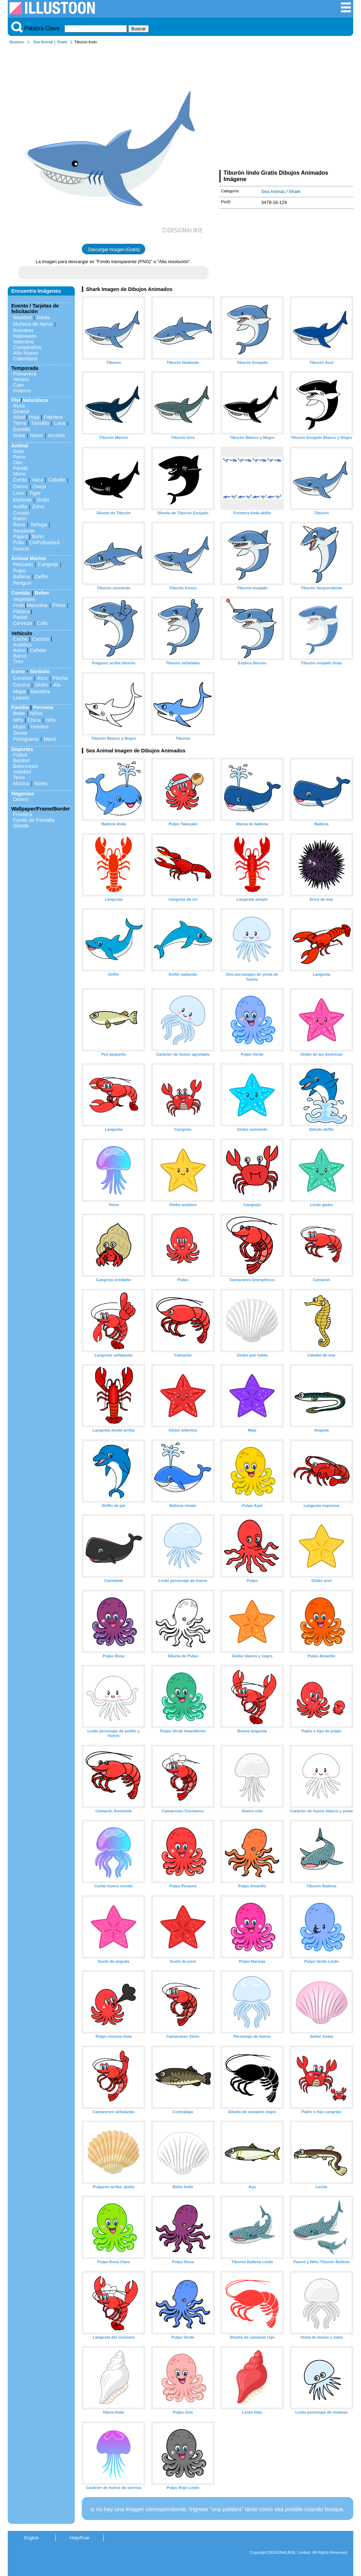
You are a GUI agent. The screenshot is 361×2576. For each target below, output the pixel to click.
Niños (36, 713)
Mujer (19, 727)
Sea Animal (43, 42)
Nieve (36, 435)
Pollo (18, 542)
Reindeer (23, 330)
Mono (19, 474)
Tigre (35, 493)
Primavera (24, 374)
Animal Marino (28, 558)
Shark (62, 42)
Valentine (23, 341)
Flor (16, 400)
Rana (19, 524)
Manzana (36, 605)
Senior (20, 733)
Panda (20, 468)
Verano (21, 379)
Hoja (34, 417)
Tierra (19, 423)
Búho (38, 536)
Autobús (22, 644)
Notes (41, 783)
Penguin (22, 583)
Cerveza (22, 623)
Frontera (22, 814)
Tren (18, 661)
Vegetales (24, 599)
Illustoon (17, 42)
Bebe (19, 713)
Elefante (22, 500)
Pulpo (19, 570)
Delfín (41, 576)
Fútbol (20, 755)
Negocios (22, 793)
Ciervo (20, 486)
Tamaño (40, 423)
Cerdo (20, 480)
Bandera (40, 691)
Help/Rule (79, 2537)
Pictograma (26, 739)
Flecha (60, 678)
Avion (19, 650)
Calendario (25, 358)
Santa (43, 317)
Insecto (21, 549)
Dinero (20, 799)
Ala (57, 685)
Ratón (19, 518)
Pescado (23, 564)
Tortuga (38, 524)
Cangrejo (48, 564)
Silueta (21, 825)
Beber (42, 593)
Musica (21, 783)
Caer (18, 385)
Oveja (39, 486)
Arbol (19, 417)
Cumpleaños (27, 347)
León (18, 493)
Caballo (56, 480)
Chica (34, 720)
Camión (40, 639)
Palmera (53, 417)
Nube (19, 435)
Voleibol (22, 772)
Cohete (38, 650)
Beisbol (21, 760)
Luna (59, 423)
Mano (50, 739)
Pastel (20, 617)
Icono (18, 671)
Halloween (25, 336)
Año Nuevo (25, 353)
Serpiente (24, 531)
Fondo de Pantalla (33, 820)
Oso (17, 462)
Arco (42, 678)
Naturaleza (35, 400)
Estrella (21, 429)
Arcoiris (56, 435)
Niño (18, 720)
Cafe (42, 623)
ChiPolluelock (44, 542)
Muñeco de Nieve (33, 324)
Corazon (22, 678)
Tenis (19, 777)
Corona (21, 685)
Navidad (22, 317)
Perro (19, 457)
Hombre (40, 727)
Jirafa (43, 500)
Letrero (21, 698)
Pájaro (20, 536)
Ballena (21, 576)
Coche (20, 639)
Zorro (38, 506)
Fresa (59, 605)
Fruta (19, 605)
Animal (19, 445)
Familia (20, 707)
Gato (18, 451)
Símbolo (40, 671)
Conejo (21, 513)
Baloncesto (25, 766)
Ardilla (20, 506)
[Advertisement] (286, 108)
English (31, 2537)
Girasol (21, 411)
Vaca (37, 480)
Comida (20, 593)
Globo (41, 685)
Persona (43, 707)
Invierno (22, 390)
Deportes (22, 749)
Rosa (19, 406)
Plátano (21, 611)
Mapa (19, 691)
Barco (19, 656)
